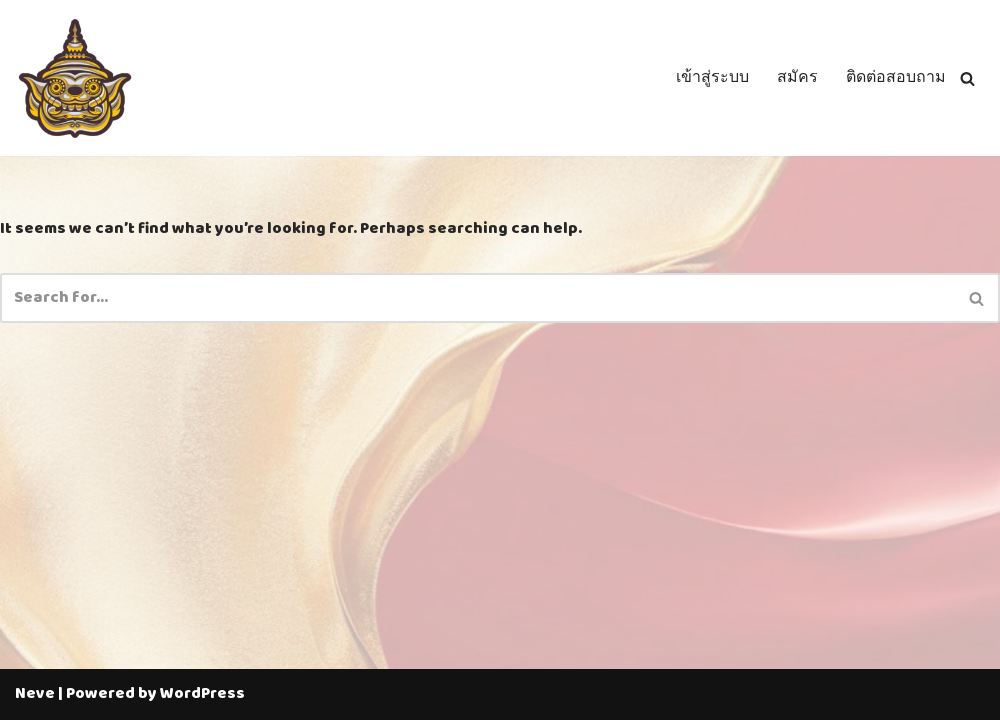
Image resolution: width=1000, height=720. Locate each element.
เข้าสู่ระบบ (712, 78)
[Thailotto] (75, 78)
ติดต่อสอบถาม (896, 78)
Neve (35, 694)
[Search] (967, 78)
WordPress (202, 694)
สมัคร (797, 78)
